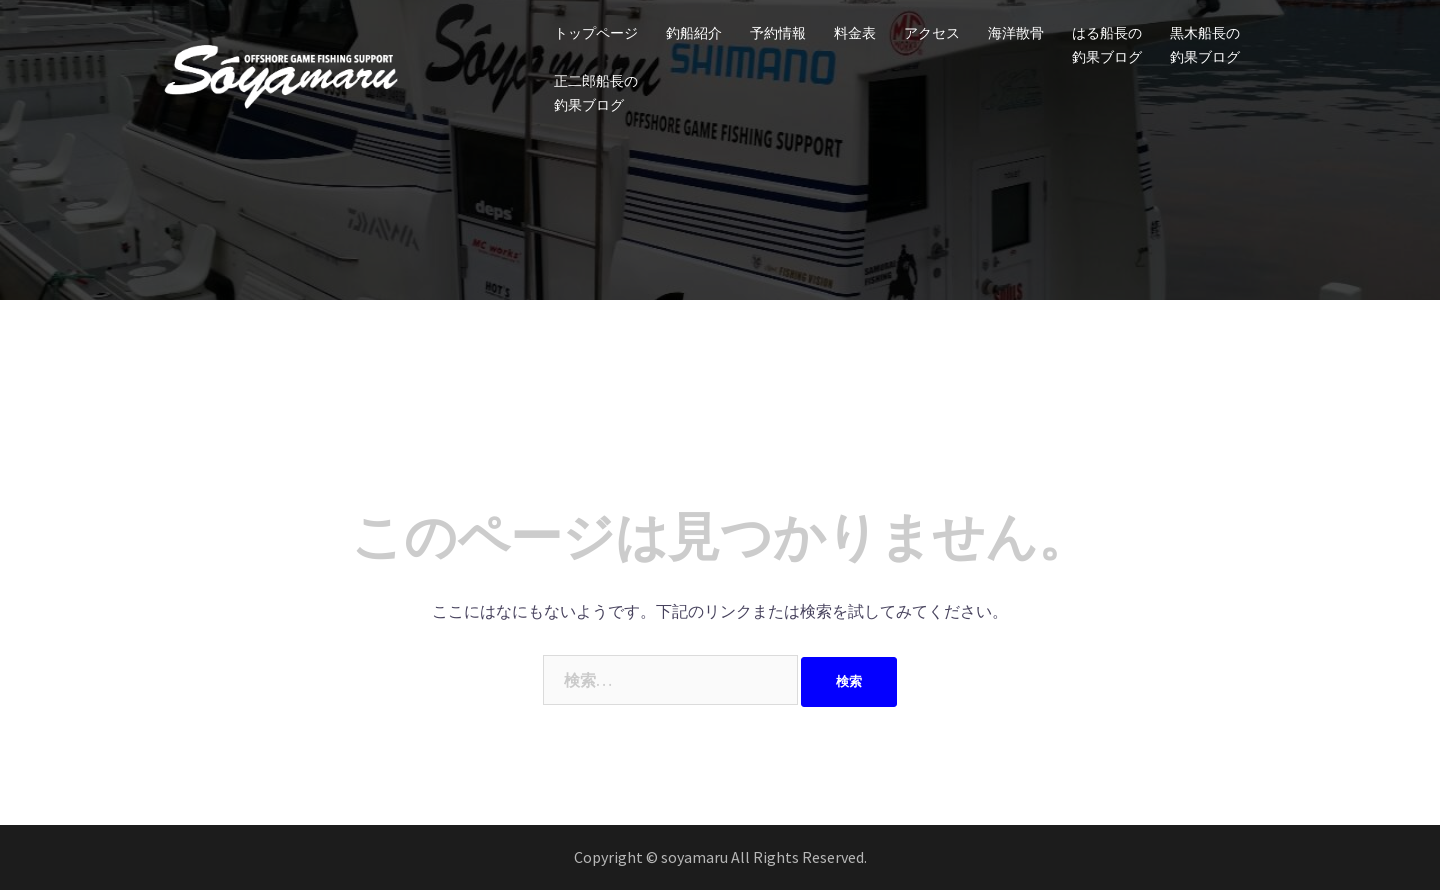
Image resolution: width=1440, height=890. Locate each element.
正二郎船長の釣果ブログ (596, 93)
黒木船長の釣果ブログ (1205, 45)
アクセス (932, 33)
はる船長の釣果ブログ (1107, 45)
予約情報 (778, 33)
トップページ (596, 33)
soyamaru (696, 857)
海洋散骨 (1016, 33)
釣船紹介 (694, 33)
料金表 (855, 33)
